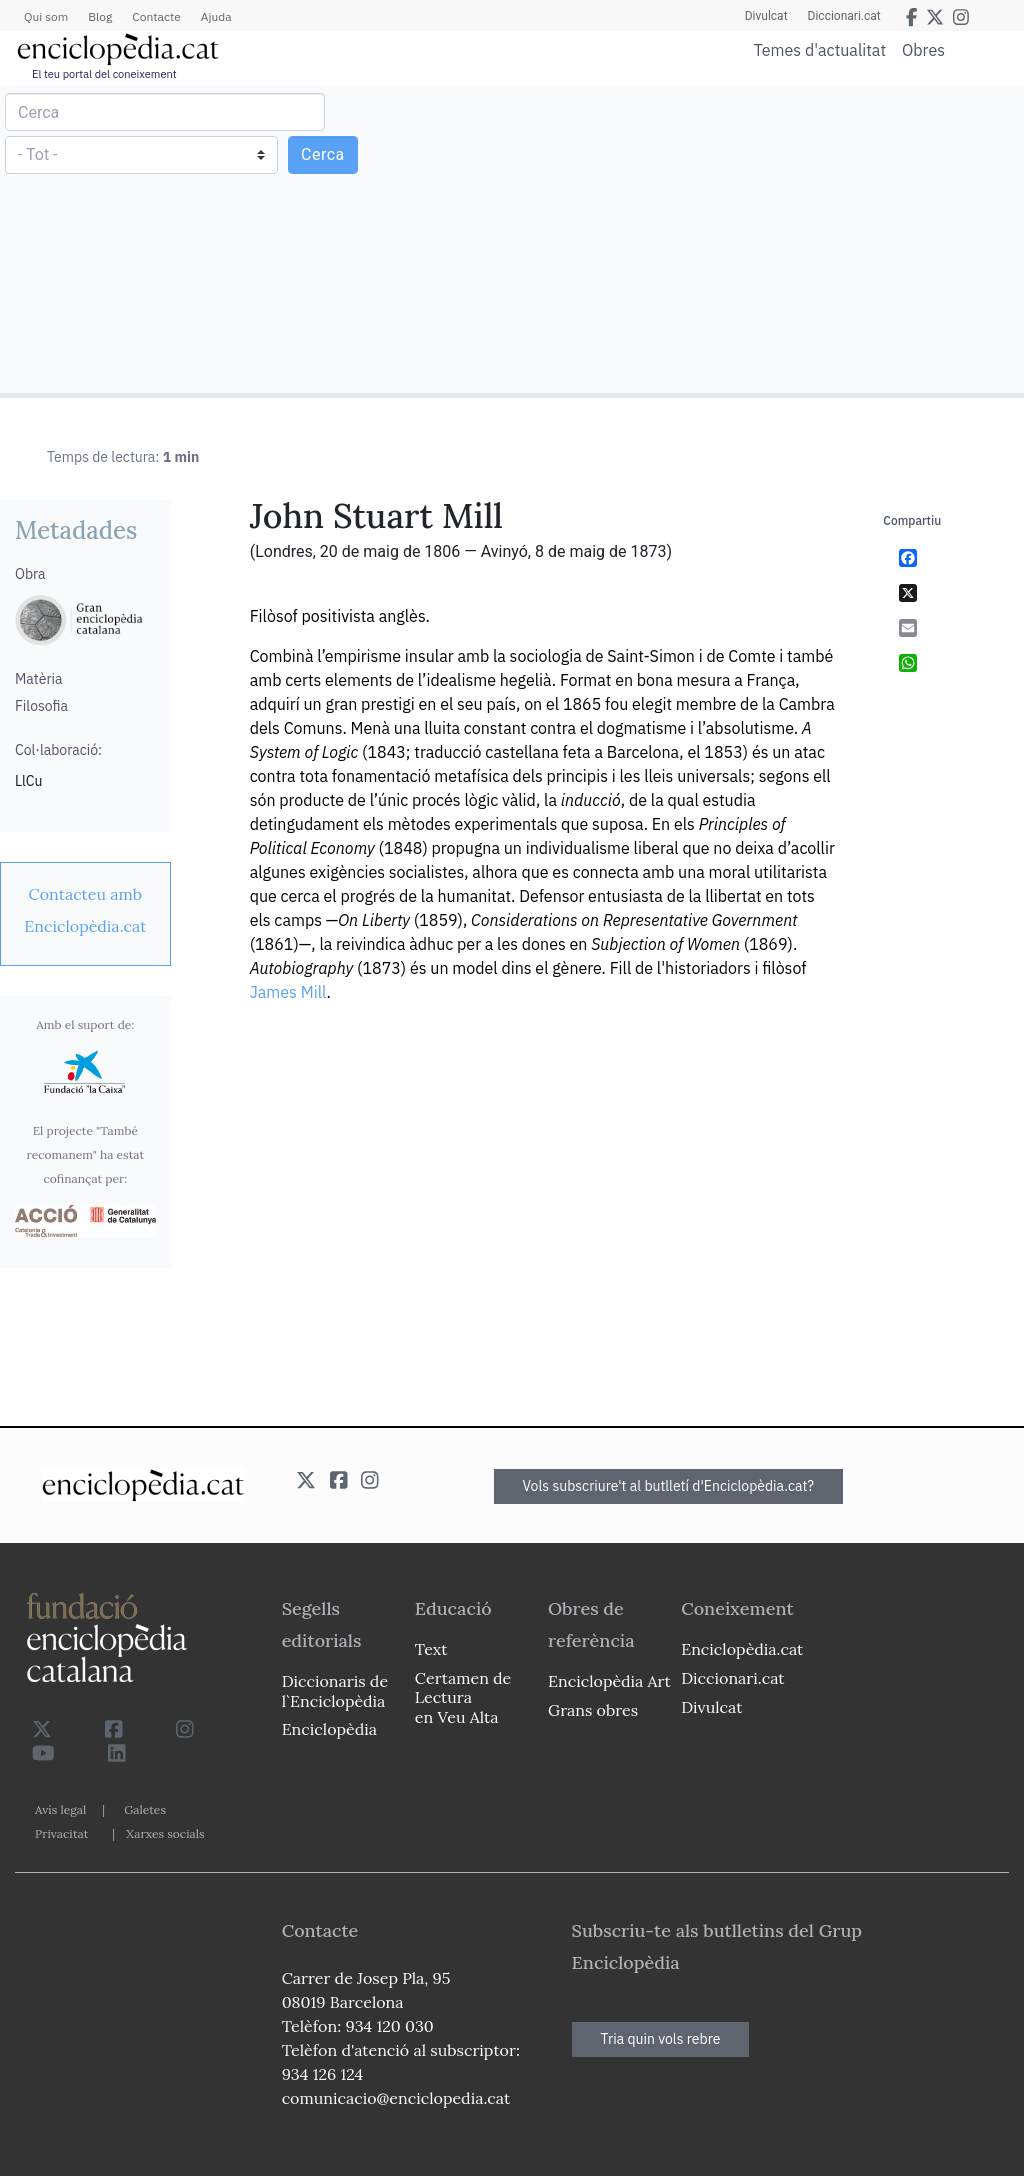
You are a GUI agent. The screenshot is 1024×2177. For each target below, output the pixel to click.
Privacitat (61, 1833)
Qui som (46, 16)
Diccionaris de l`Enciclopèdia (335, 1690)
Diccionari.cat (844, 16)
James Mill (288, 992)
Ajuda (216, 16)
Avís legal (60, 1809)
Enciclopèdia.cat (742, 1649)
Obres (923, 49)
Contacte (156, 16)
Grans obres (593, 1710)
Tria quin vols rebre (661, 2039)
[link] (85, 910)
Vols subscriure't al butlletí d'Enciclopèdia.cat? (669, 1486)
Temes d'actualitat (820, 50)
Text (431, 1649)
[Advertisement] (765, 238)
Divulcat (766, 16)
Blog (100, 16)
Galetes (145, 1809)
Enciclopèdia (329, 1729)
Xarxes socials (165, 1833)
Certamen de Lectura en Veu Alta (463, 1697)
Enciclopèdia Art (609, 1681)
